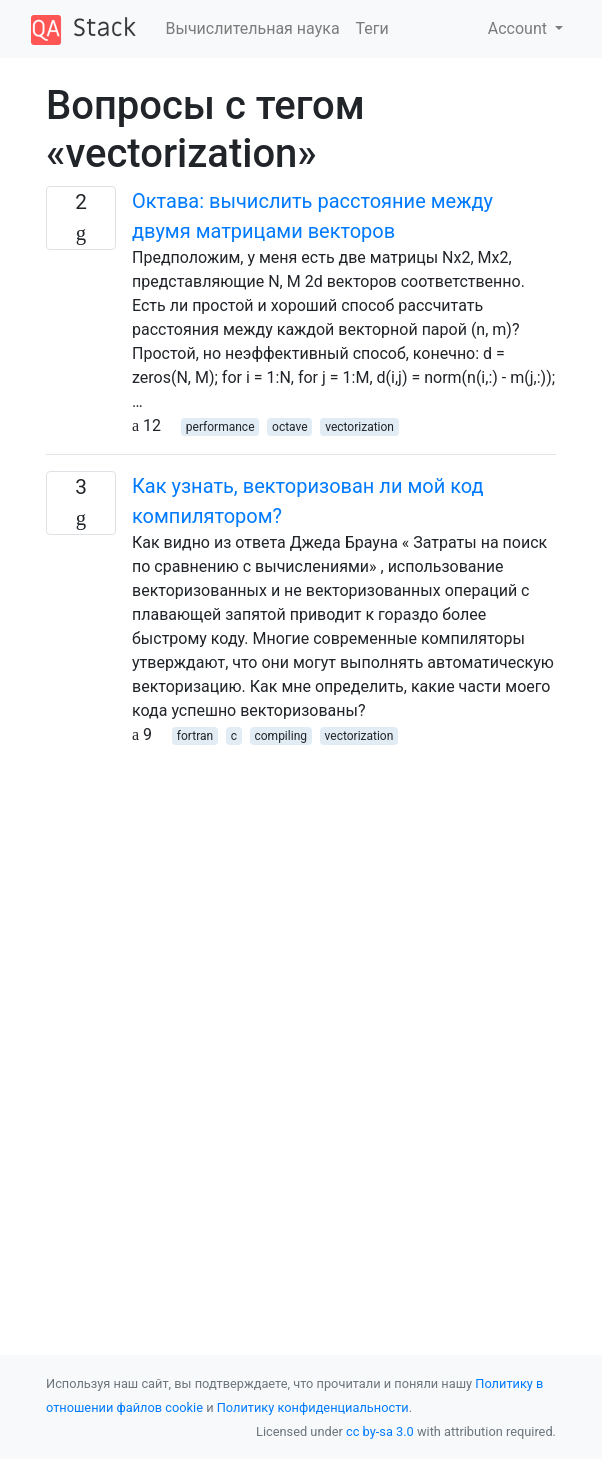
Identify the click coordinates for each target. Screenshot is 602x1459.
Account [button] (519, 28)
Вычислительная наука (253, 28)
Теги (372, 28)
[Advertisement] (301, 887)
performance (220, 427)
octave (290, 427)
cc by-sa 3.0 (380, 1431)
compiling (280, 736)
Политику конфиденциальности (313, 1407)
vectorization (359, 427)
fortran (195, 736)
